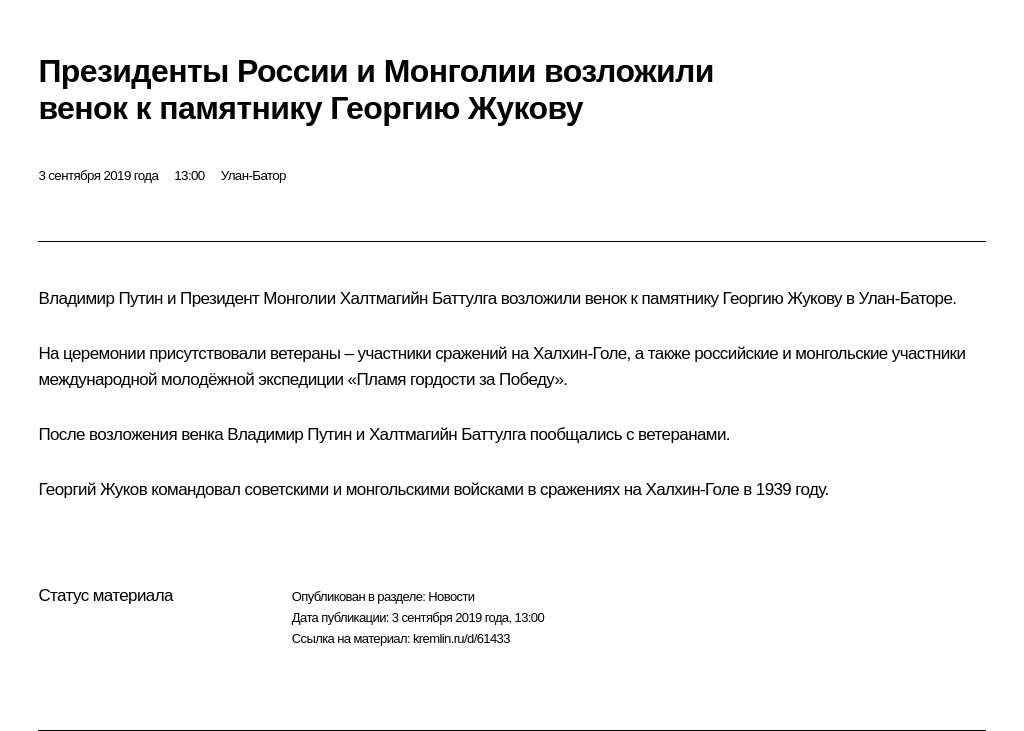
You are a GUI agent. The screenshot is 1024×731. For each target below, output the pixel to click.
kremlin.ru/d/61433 (461, 638)
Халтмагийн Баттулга (418, 298)
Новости (451, 596)
